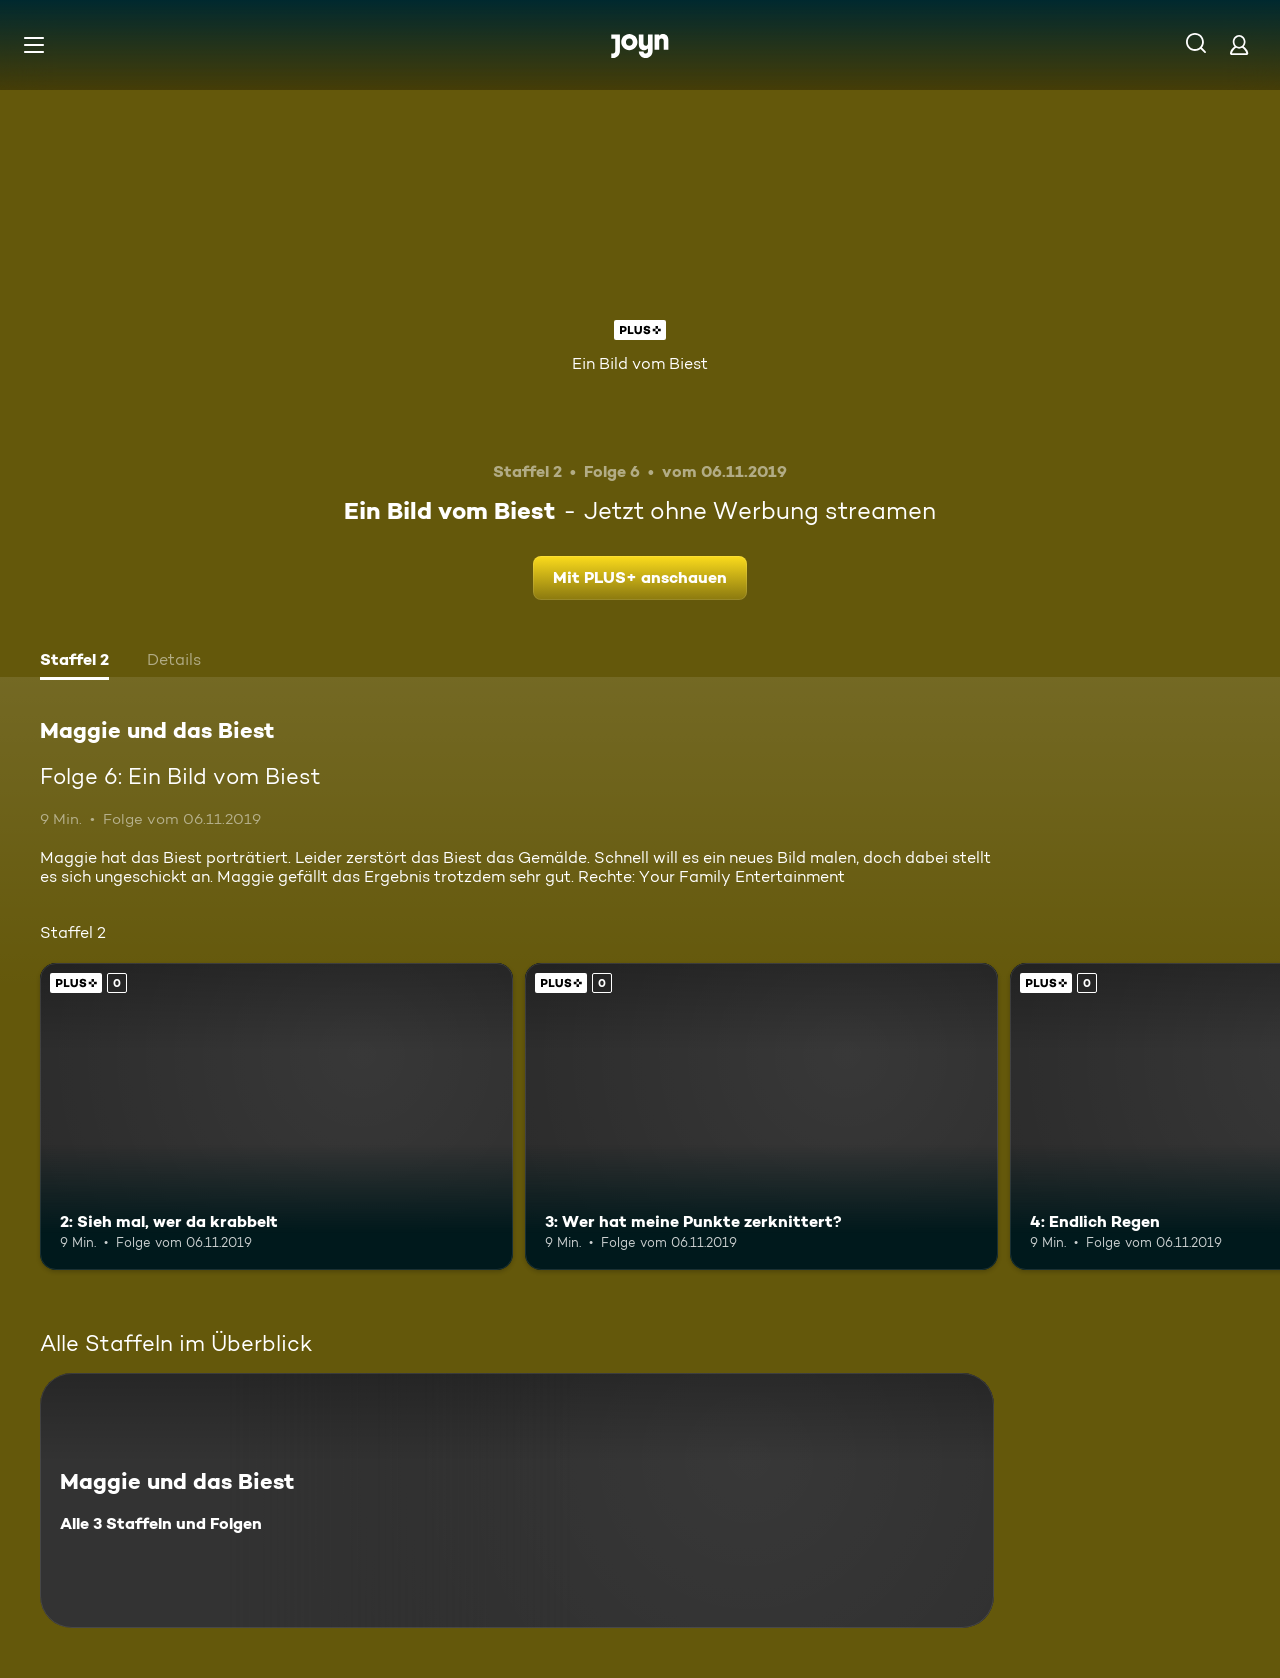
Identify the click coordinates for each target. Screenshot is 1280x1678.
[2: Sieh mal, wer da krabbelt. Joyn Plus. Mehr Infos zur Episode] (276, 1116)
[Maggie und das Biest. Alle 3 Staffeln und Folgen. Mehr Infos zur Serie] (517, 1500)
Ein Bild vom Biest (640, 363)
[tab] (74, 662)
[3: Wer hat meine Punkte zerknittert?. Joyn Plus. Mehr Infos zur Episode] (761, 1116)
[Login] (1239, 44)
